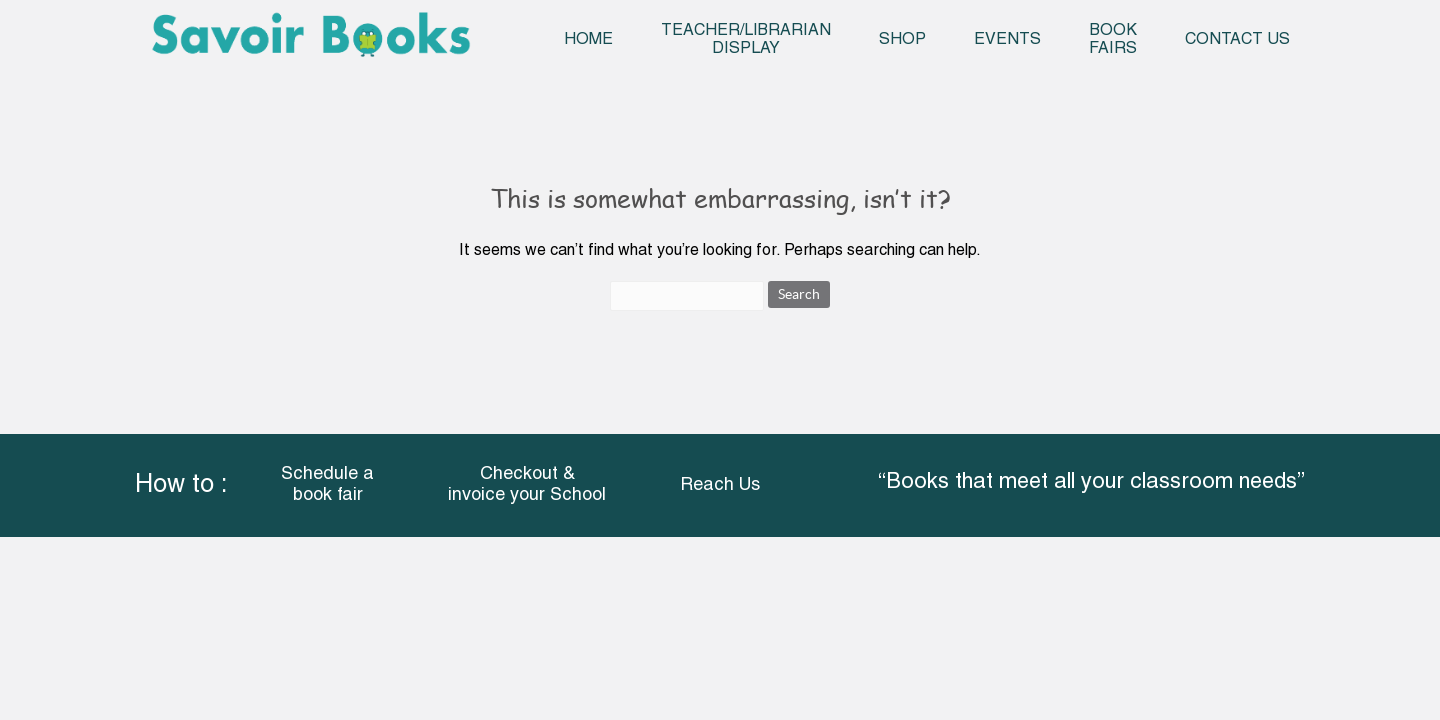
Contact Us (1237, 40)
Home (588, 40)
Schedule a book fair (327, 485)
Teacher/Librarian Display (746, 40)
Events (1007, 40)
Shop (902, 40)
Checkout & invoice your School (527, 485)
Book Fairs (1113, 40)
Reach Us (720, 485)
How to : (181, 485)
